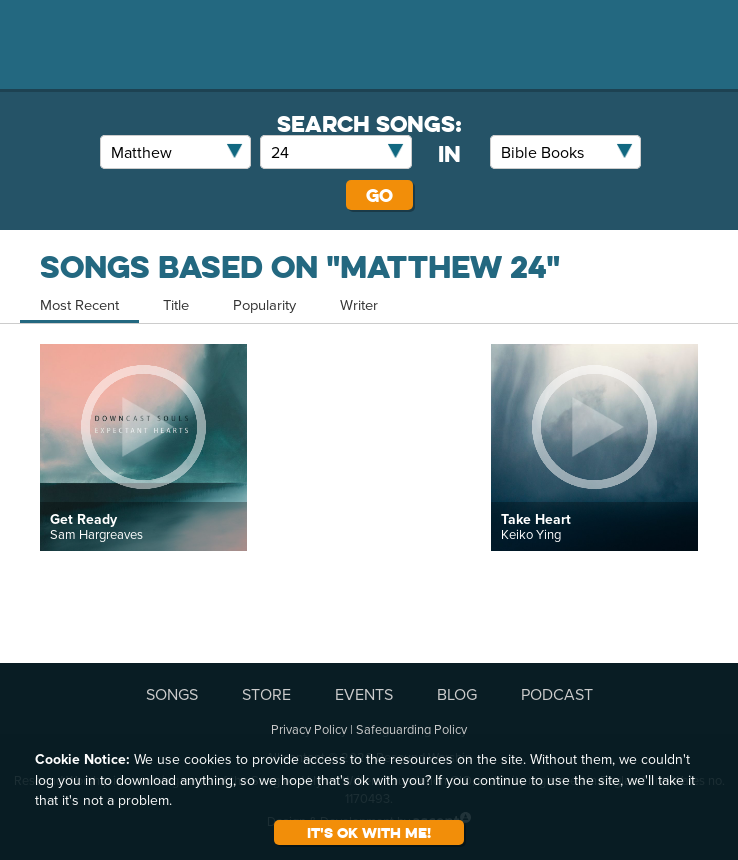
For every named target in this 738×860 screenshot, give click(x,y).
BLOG (457, 694)
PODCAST (557, 694)
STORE (266, 694)
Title (176, 304)
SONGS (172, 694)
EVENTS (364, 694)
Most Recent (79, 304)
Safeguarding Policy (411, 729)
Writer (359, 304)
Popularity (264, 304)
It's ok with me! (369, 832)
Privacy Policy (309, 729)
